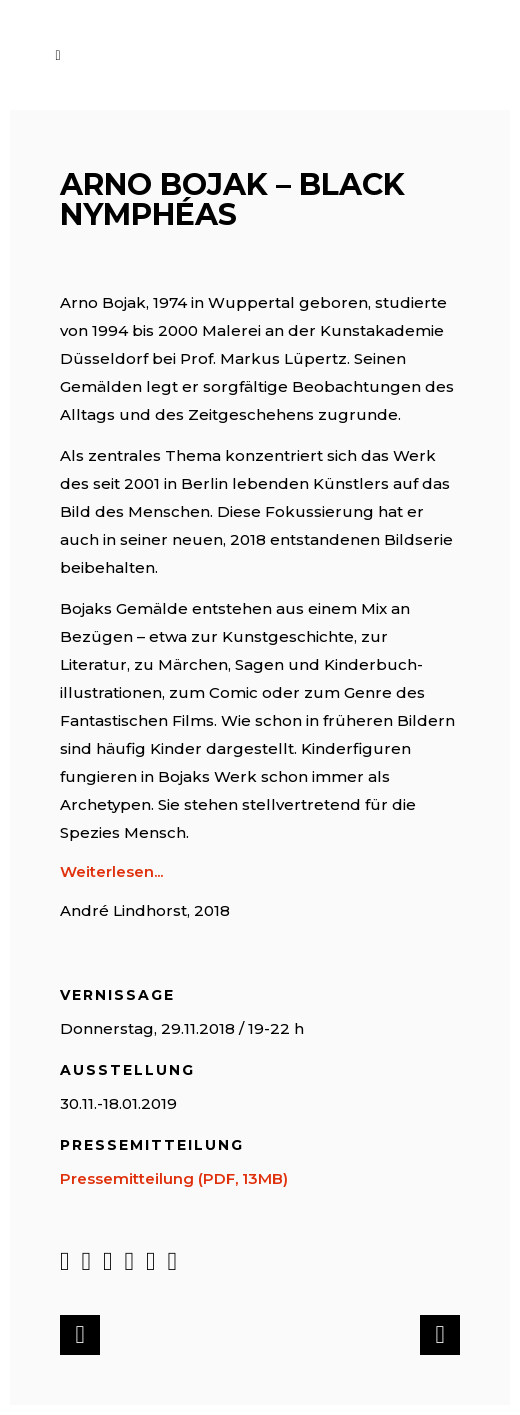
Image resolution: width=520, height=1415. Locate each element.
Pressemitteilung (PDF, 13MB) (174, 1178)
